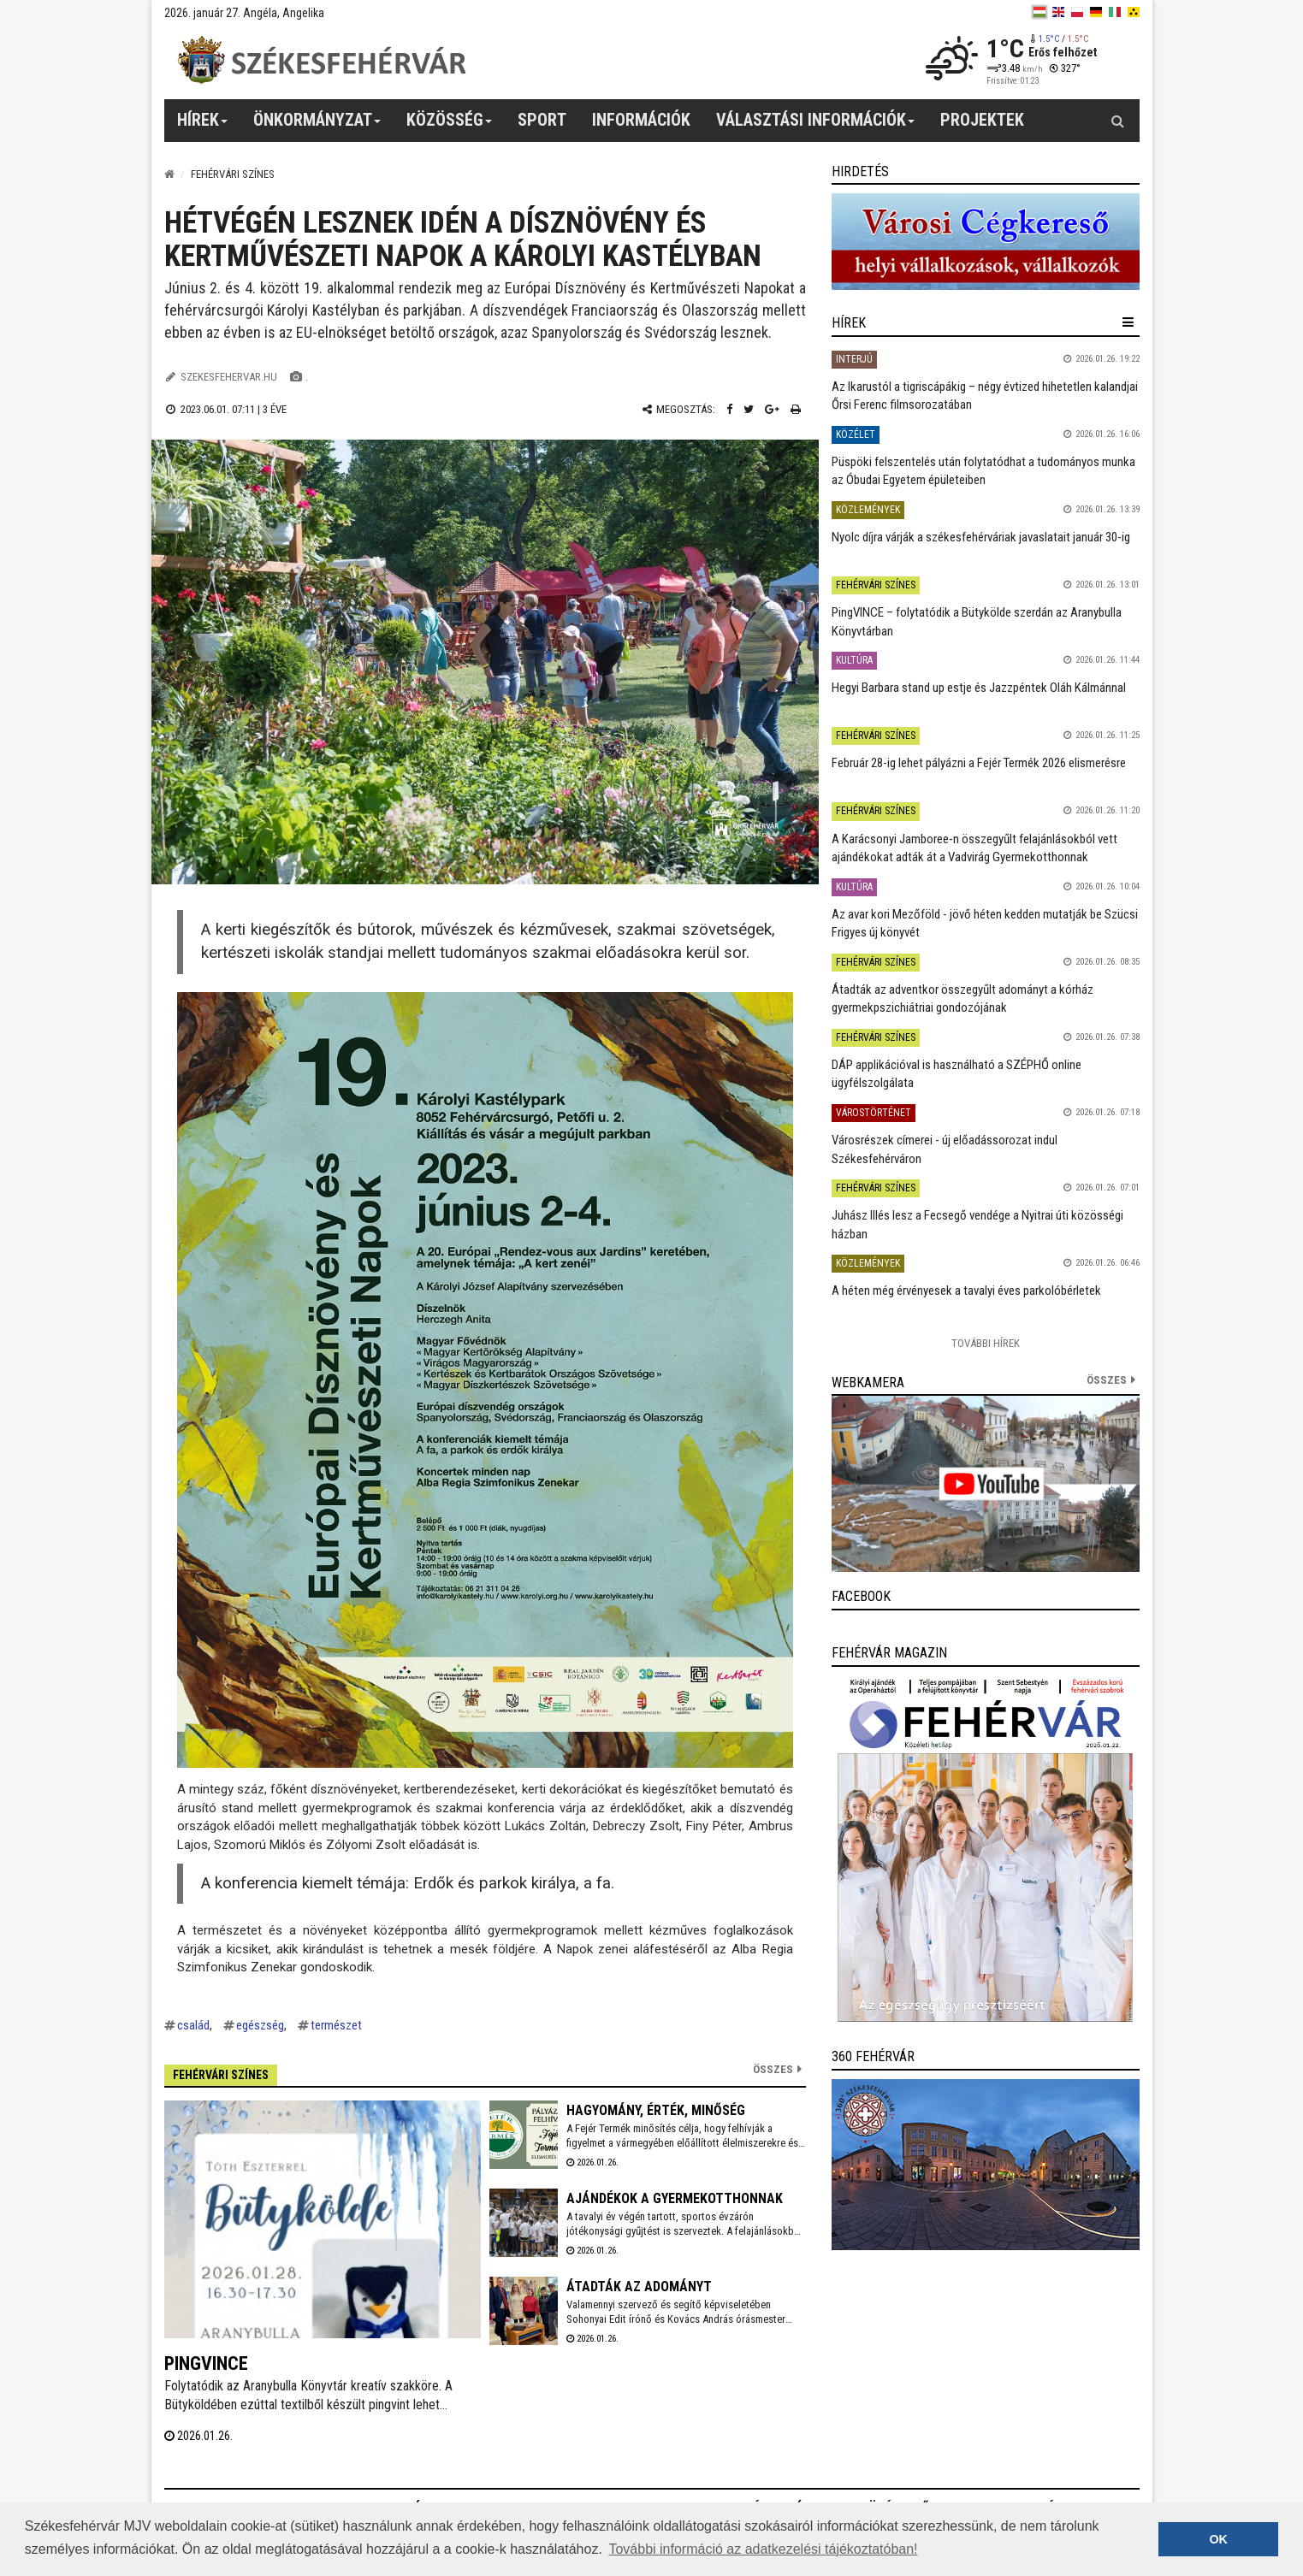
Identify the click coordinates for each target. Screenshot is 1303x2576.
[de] (1096, 12)
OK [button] (1218, 2539)
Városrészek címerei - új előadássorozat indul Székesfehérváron (944, 1149)
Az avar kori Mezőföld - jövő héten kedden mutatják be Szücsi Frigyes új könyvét (985, 923)
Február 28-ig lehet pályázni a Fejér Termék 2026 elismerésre (979, 763)
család (193, 2025)
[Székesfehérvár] (321, 60)
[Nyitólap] (169, 174)
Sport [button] (542, 119)
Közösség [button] (449, 125)
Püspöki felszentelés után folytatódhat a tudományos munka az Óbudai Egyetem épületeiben (983, 470)
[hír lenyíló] (1128, 322)
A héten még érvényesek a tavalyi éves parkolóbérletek (966, 1290)
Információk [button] (641, 119)
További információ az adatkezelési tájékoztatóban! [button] (762, 2549)
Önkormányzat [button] (317, 125)
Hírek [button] (202, 125)
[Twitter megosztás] (748, 409)
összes (1107, 1380)
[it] (1115, 12)
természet (336, 2025)
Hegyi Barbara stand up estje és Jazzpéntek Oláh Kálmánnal (979, 687)
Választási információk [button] (815, 125)
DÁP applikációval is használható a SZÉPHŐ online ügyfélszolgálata (956, 1073)
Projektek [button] (982, 119)
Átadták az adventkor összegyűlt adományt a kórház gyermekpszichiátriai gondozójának (962, 998)
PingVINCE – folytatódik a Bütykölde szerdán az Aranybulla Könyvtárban (977, 621)
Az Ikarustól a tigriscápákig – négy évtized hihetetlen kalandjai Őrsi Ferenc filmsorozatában (985, 395)
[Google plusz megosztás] (772, 409)
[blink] (1134, 12)
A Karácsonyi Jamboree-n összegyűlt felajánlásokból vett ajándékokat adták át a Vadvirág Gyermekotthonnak (974, 848)
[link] (986, 241)
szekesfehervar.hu (229, 376)
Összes (773, 2069)
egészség (260, 2025)
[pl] (1077, 12)
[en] (1058, 12)
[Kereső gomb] (1118, 120)
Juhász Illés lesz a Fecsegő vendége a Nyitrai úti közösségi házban (977, 1224)
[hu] (1039, 12)
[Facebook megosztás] (729, 409)
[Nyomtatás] (796, 409)
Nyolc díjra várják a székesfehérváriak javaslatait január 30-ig (981, 537)
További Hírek (985, 1343)
